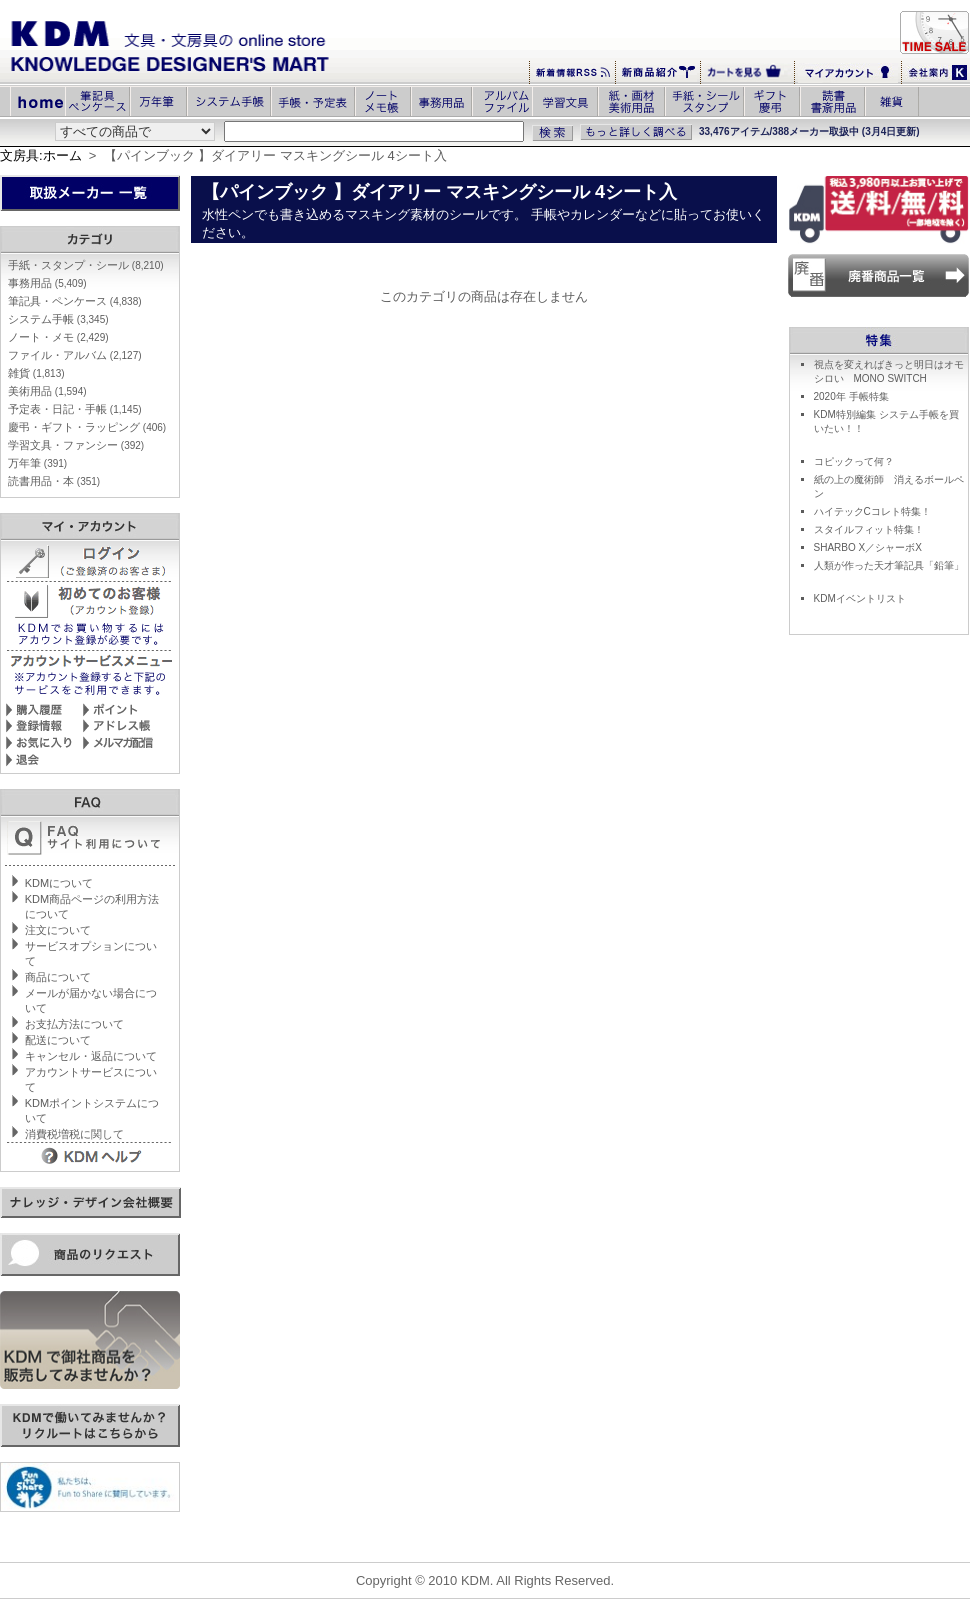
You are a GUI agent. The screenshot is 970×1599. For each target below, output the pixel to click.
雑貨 (36, 373)
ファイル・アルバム (75, 355)
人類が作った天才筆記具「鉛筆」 (889, 565)
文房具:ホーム (41, 155)
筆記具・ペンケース (75, 301)
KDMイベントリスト (860, 598)
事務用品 (47, 283)
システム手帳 (58, 319)
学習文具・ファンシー (76, 445)
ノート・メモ (58, 337)
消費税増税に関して (74, 1134)
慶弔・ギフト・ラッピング (87, 427)
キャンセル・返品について (91, 1056)
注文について (58, 930)
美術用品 (47, 391)
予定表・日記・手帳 (75, 409)
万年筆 (37, 463)
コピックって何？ (854, 461)
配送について (58, 1040)
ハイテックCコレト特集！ (872, 511)
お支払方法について (74, 1024)
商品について (58, 977)
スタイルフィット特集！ (869, 529)
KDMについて (59, 883)
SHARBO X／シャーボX (868, 547)
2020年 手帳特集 (851, 396)
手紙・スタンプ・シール (86, 265)
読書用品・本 (54, 481)
